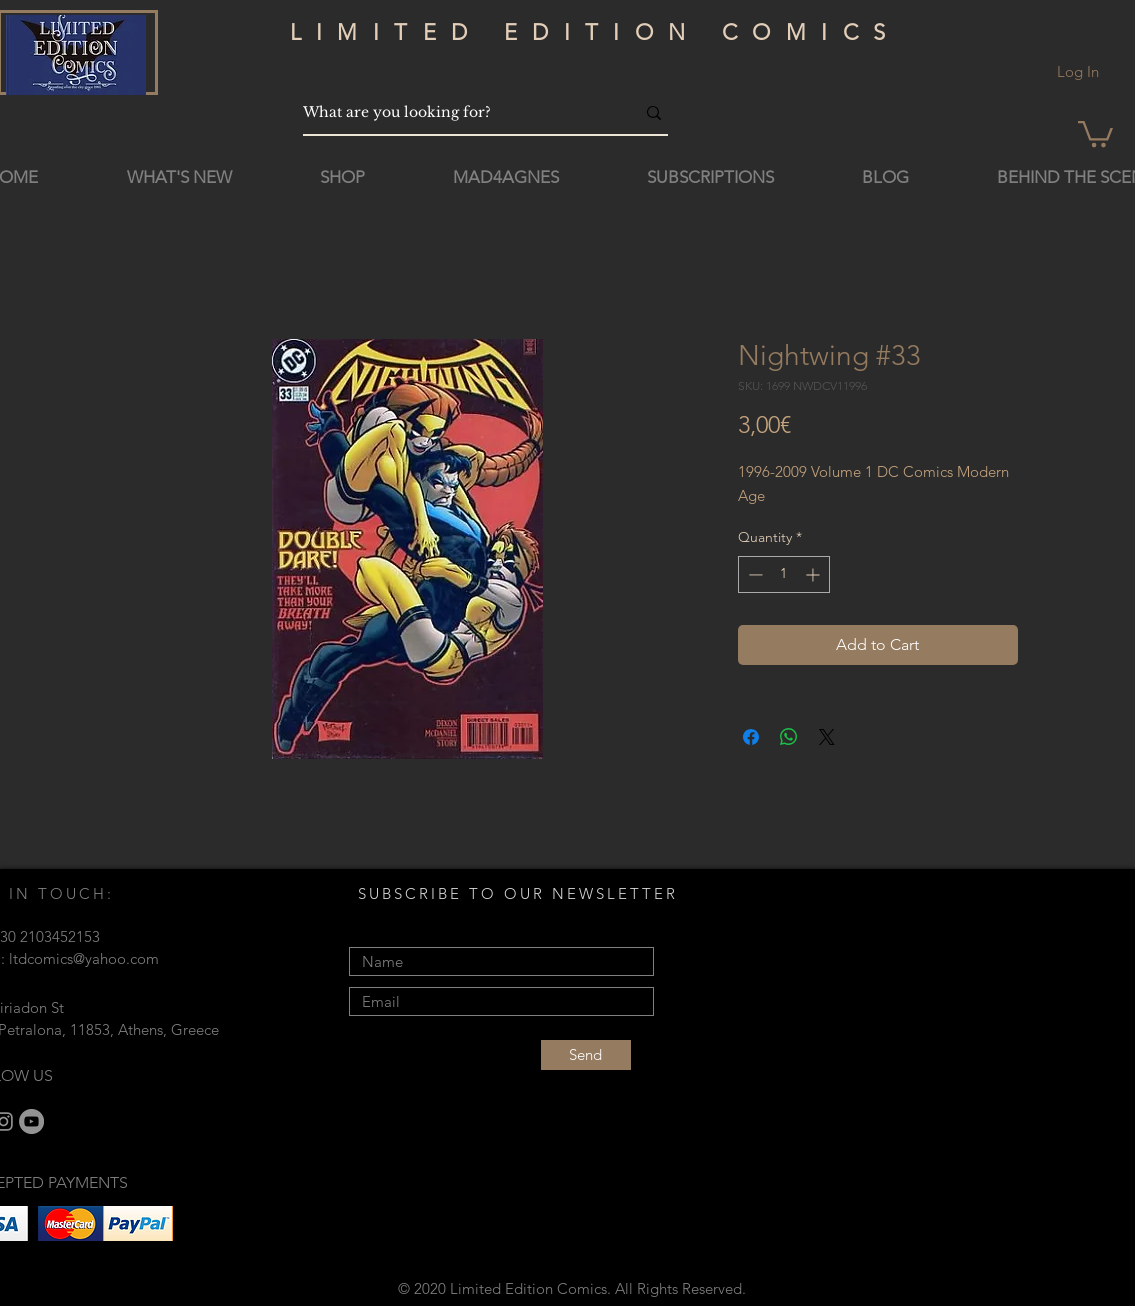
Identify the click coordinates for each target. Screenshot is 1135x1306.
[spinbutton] (784, 574)
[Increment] (814, 574)
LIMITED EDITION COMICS (595, 32)
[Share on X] (827, 737)
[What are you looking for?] (454, 112)
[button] (1095, 132)
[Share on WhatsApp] (789, 737)
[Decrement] (753, 574)
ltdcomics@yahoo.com (84, 958)
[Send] (586, 1055)
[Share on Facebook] (751, 737)
